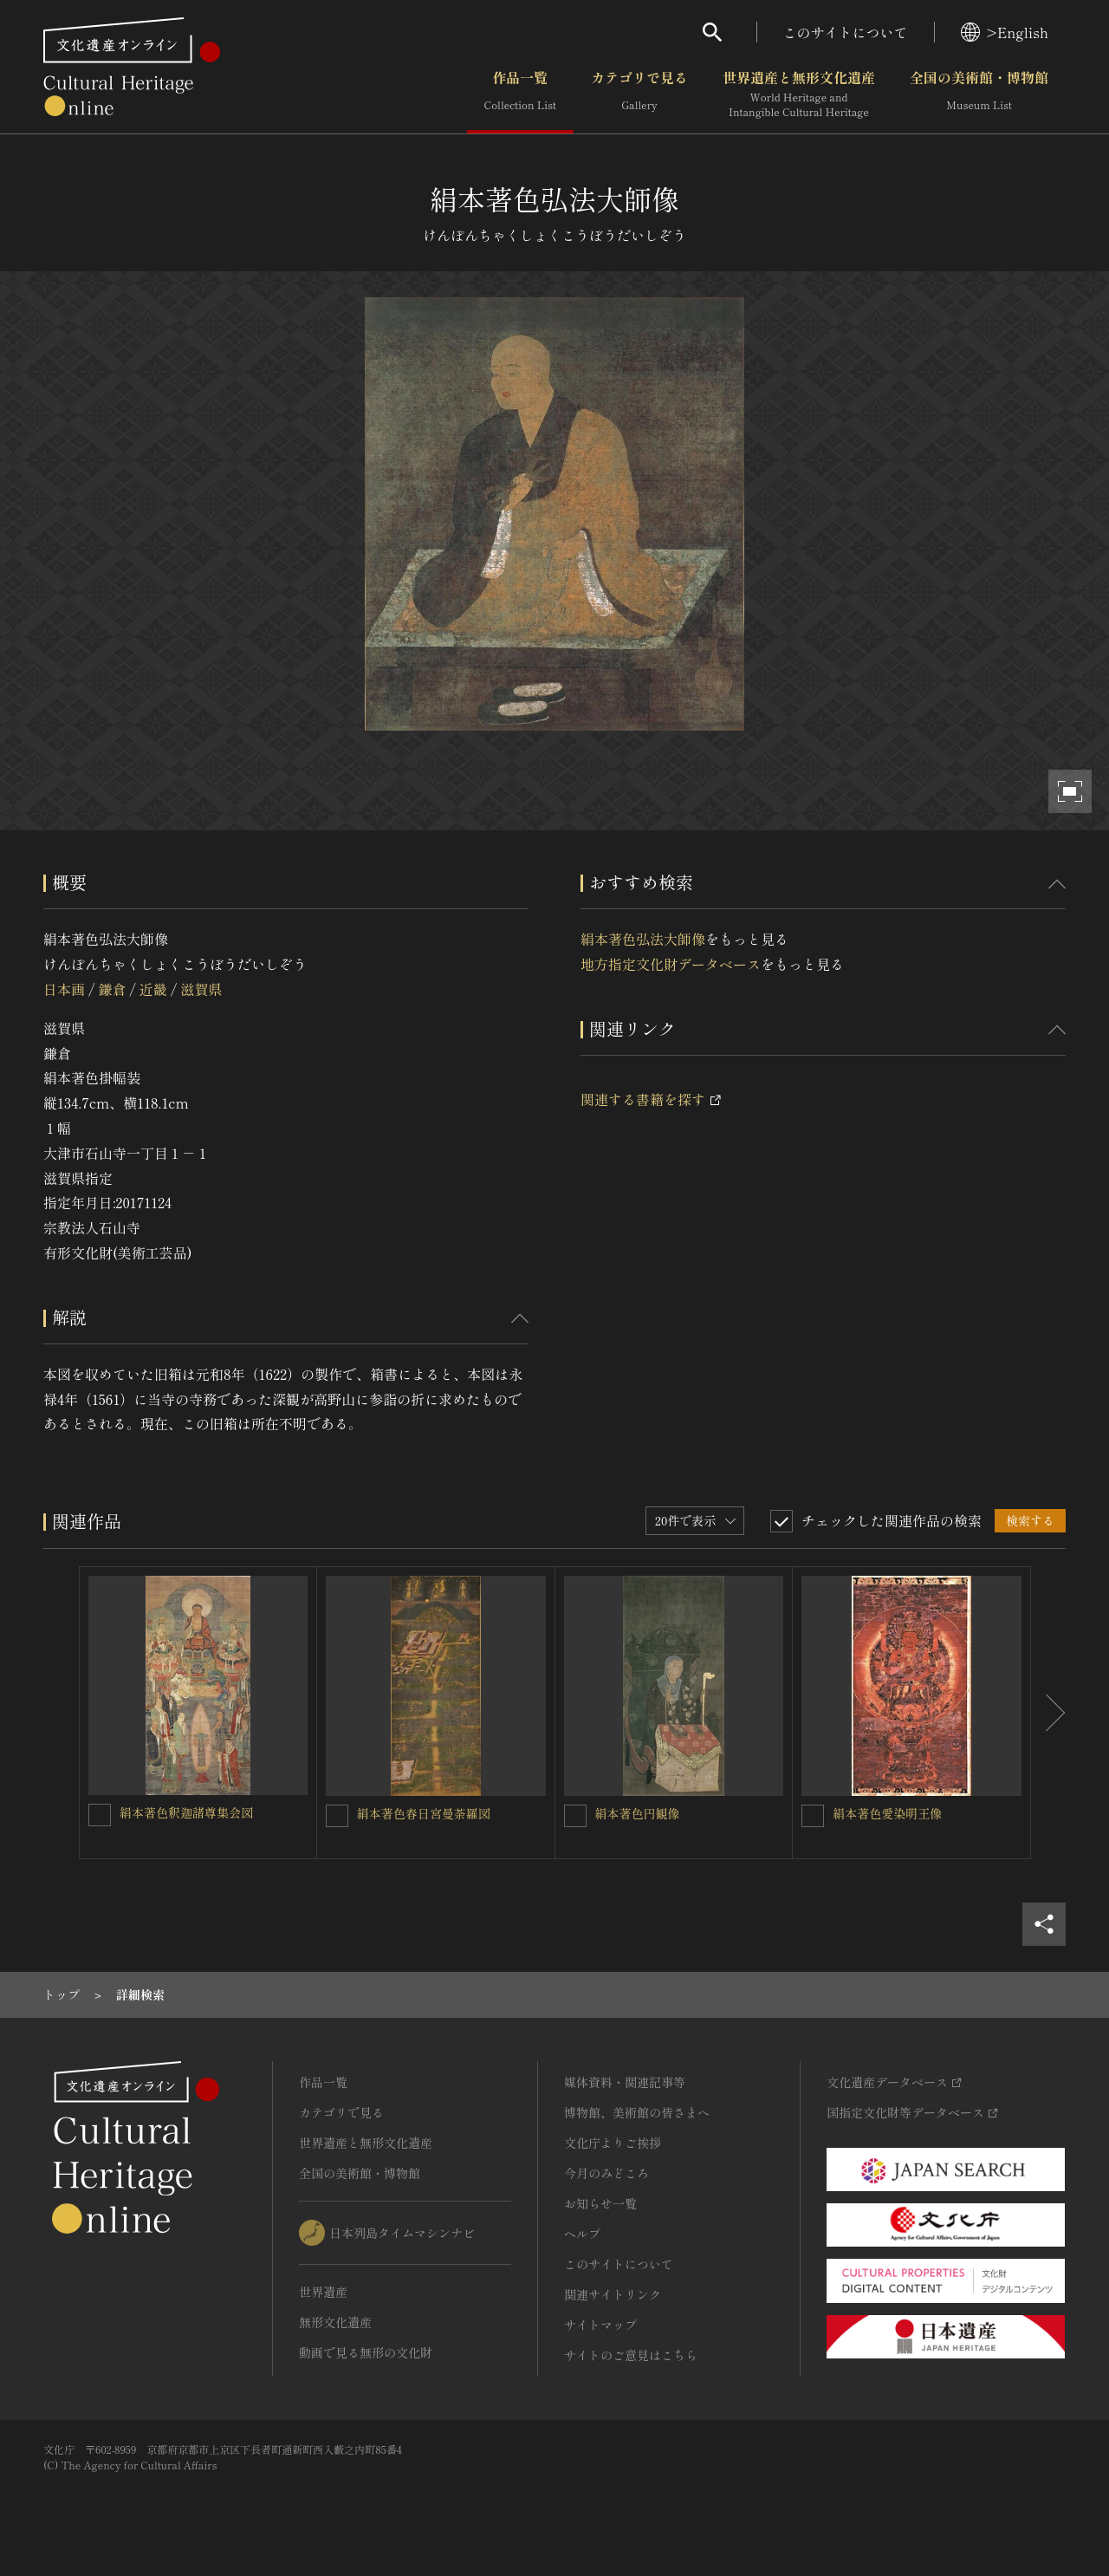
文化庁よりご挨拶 (612, 2142)
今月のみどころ (606, 2173)
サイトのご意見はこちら (630, 2355)
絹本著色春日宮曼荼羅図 (423, 1813)
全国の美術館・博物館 (979, 94)
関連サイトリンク (612, 2294)
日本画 (64, 989)
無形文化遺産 (335, 2322)
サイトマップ (600, 2324)
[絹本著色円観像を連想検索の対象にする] (575, 1816)
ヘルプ (582, 2233)
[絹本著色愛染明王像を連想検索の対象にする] (812, 1816)
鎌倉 (112, 989)
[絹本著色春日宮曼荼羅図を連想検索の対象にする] (337, 1816)
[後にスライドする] (1048, 1712)
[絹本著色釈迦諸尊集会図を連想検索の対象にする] (99, 1815)
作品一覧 (520, 94)
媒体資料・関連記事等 (624, 2082)
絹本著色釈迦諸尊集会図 (186, 1812)
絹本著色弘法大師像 (642, 938)
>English (1004, 32)
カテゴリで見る (639, 94)
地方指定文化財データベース (670, 963)
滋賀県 (201, 989)
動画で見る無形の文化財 (365, 2352)
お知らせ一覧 (600, 2203)
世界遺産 (323, 2291)
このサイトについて (845, 32)
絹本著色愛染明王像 (887, 1813)
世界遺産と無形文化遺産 (799, 94)
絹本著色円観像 (637, 1813)
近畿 (153, 989)
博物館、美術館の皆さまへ (637, 2112)
